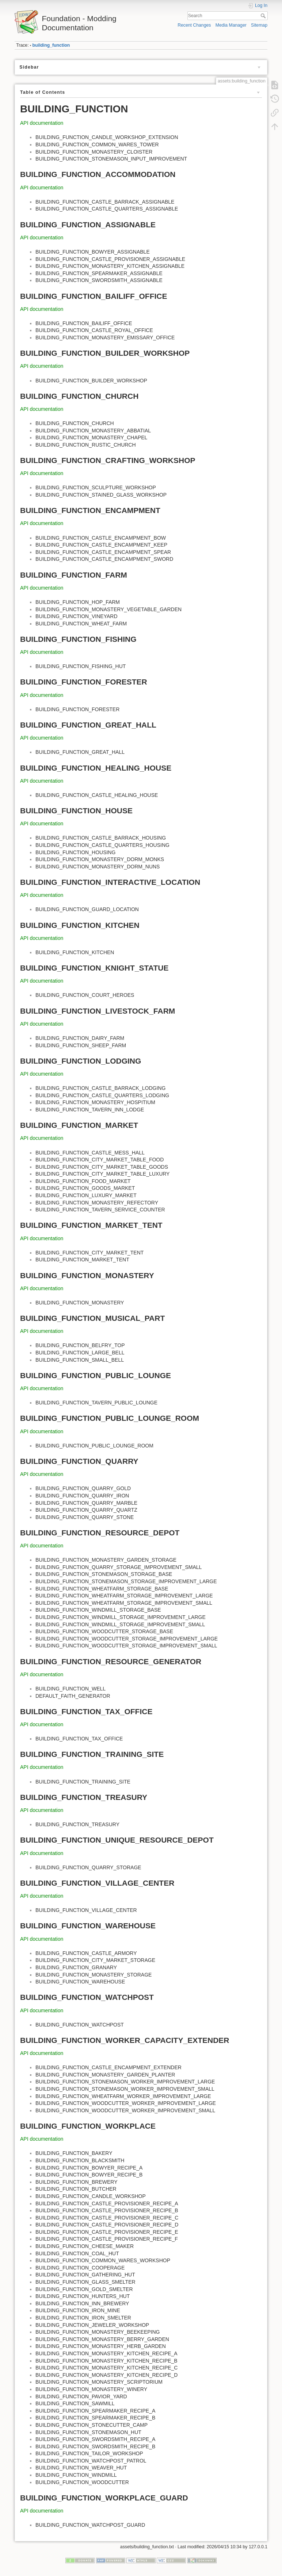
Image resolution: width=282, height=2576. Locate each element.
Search (263, 15)
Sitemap (259, 25)
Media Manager (231, 25)
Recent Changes (194, 25)
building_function (51, 45)
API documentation (41, 123)
